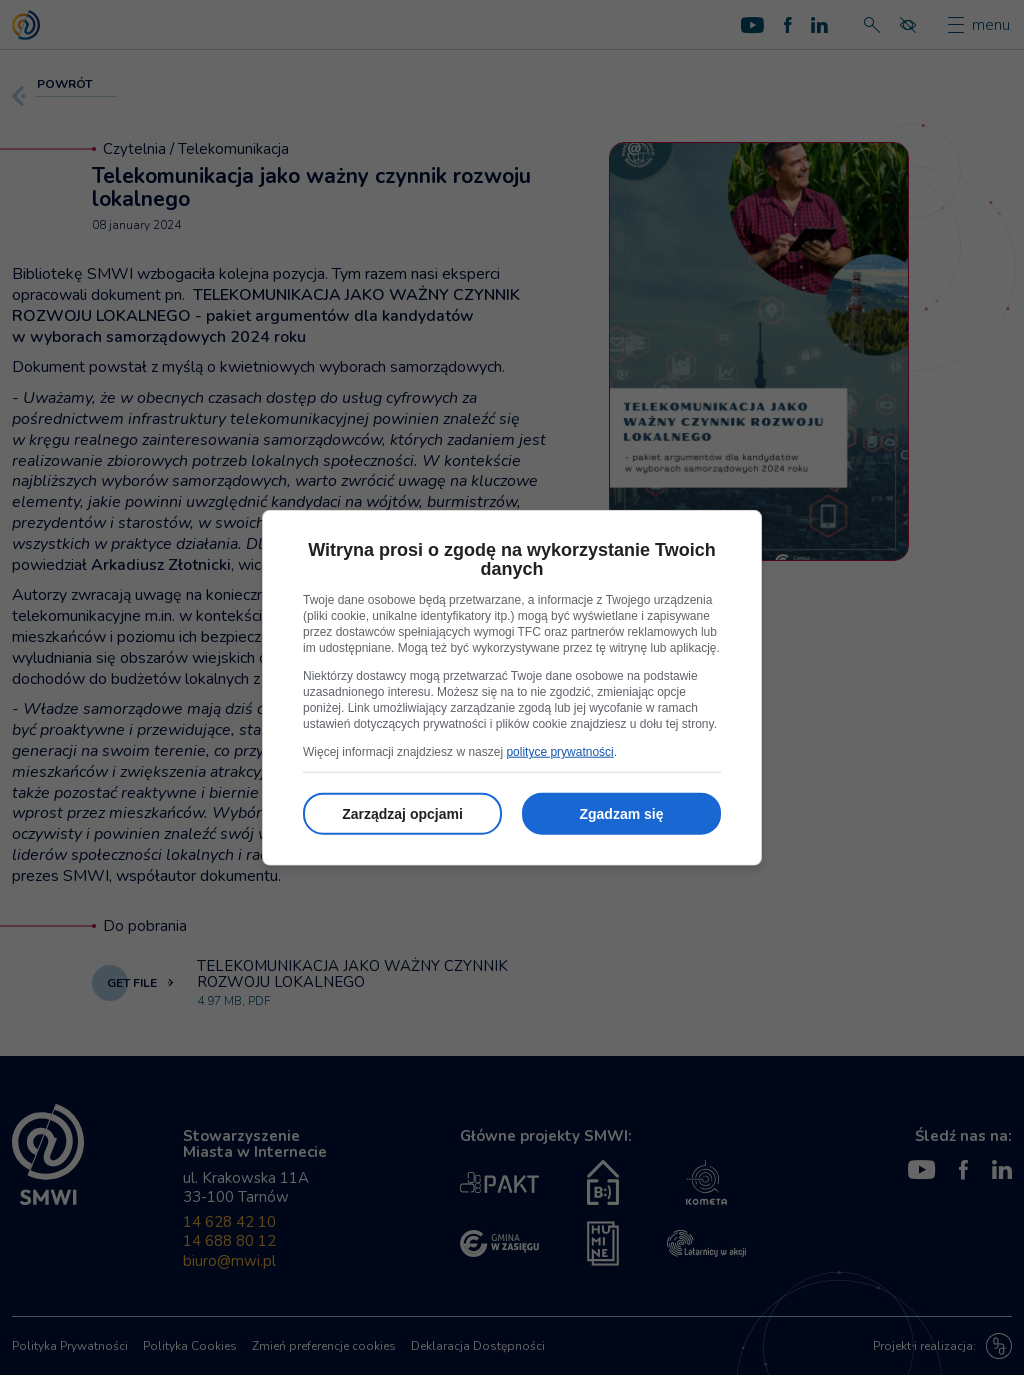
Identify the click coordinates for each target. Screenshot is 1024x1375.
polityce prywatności (559, 752)
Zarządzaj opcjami (402, 814)
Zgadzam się (621, 814)
